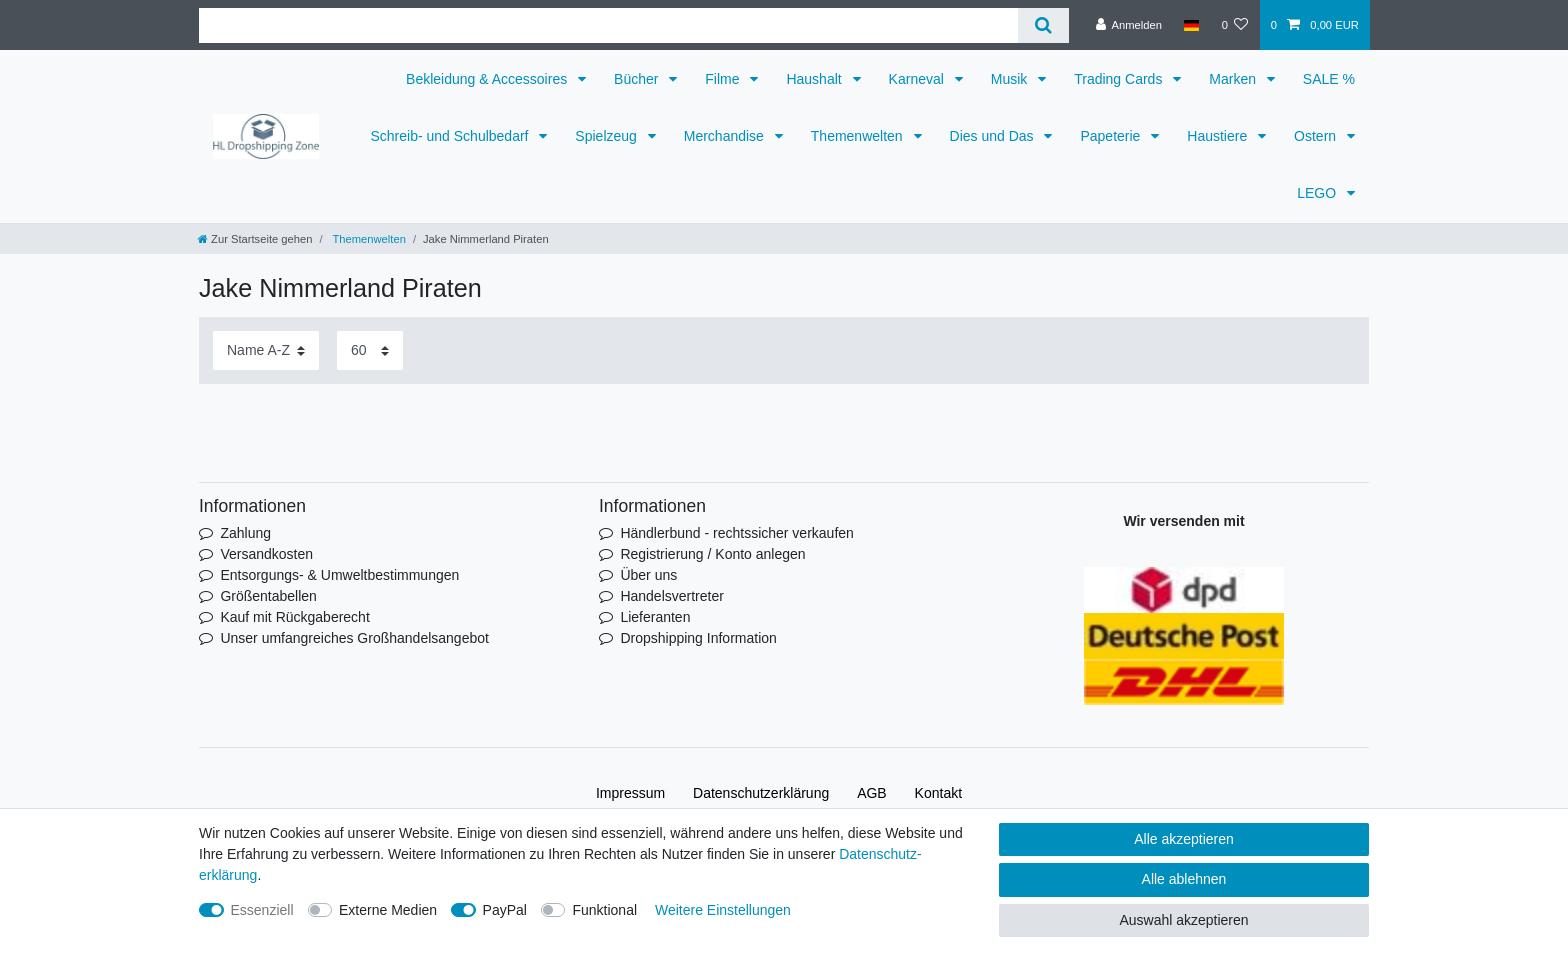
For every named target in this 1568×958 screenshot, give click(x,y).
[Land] (1191, 25)
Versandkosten (266, 554)
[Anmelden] (1128, 25)
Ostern (1317, 136)
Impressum (630, 793)
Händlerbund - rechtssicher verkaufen (736, 533)
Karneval (918, 79)
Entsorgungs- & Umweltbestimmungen (339, 575)
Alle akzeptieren (1184, 839)
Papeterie (1112, 136)
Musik (1011, 79)
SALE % (1329, 79)
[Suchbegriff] (608, 25)
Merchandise (726, 136)
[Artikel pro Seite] (370, 350)
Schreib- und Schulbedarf (451, 136)
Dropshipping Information (698, 638)
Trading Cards (1120, 79)
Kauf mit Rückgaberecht (294, 617)
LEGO (1318, 193)
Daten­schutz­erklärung (761, 793)
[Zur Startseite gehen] (255, 239)
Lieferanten (655, 617)
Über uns (648, 575)
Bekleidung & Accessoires (488, 79)
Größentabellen (268, 596)
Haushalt (815, 79)
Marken (1234, 79)
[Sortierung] (266, 350)
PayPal (505, 910)
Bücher (638, 79)
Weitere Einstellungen (723, 910)
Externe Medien (388, 910)
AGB (872, 793)
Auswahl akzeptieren (1183, 920)
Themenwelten (859, 136)
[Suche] (1043, 25)
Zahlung (245, 533)
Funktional (604, 910)
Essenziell (262, 910)
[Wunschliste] (1234, 25)
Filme (724, 79)
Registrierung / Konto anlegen (712, 554)
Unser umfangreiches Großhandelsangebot (354, 638)
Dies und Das (994, 136)
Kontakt (938, 793)
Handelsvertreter (672, 596)
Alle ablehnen (1184, 879)
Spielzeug (607, 136)
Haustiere (1219, 136)
